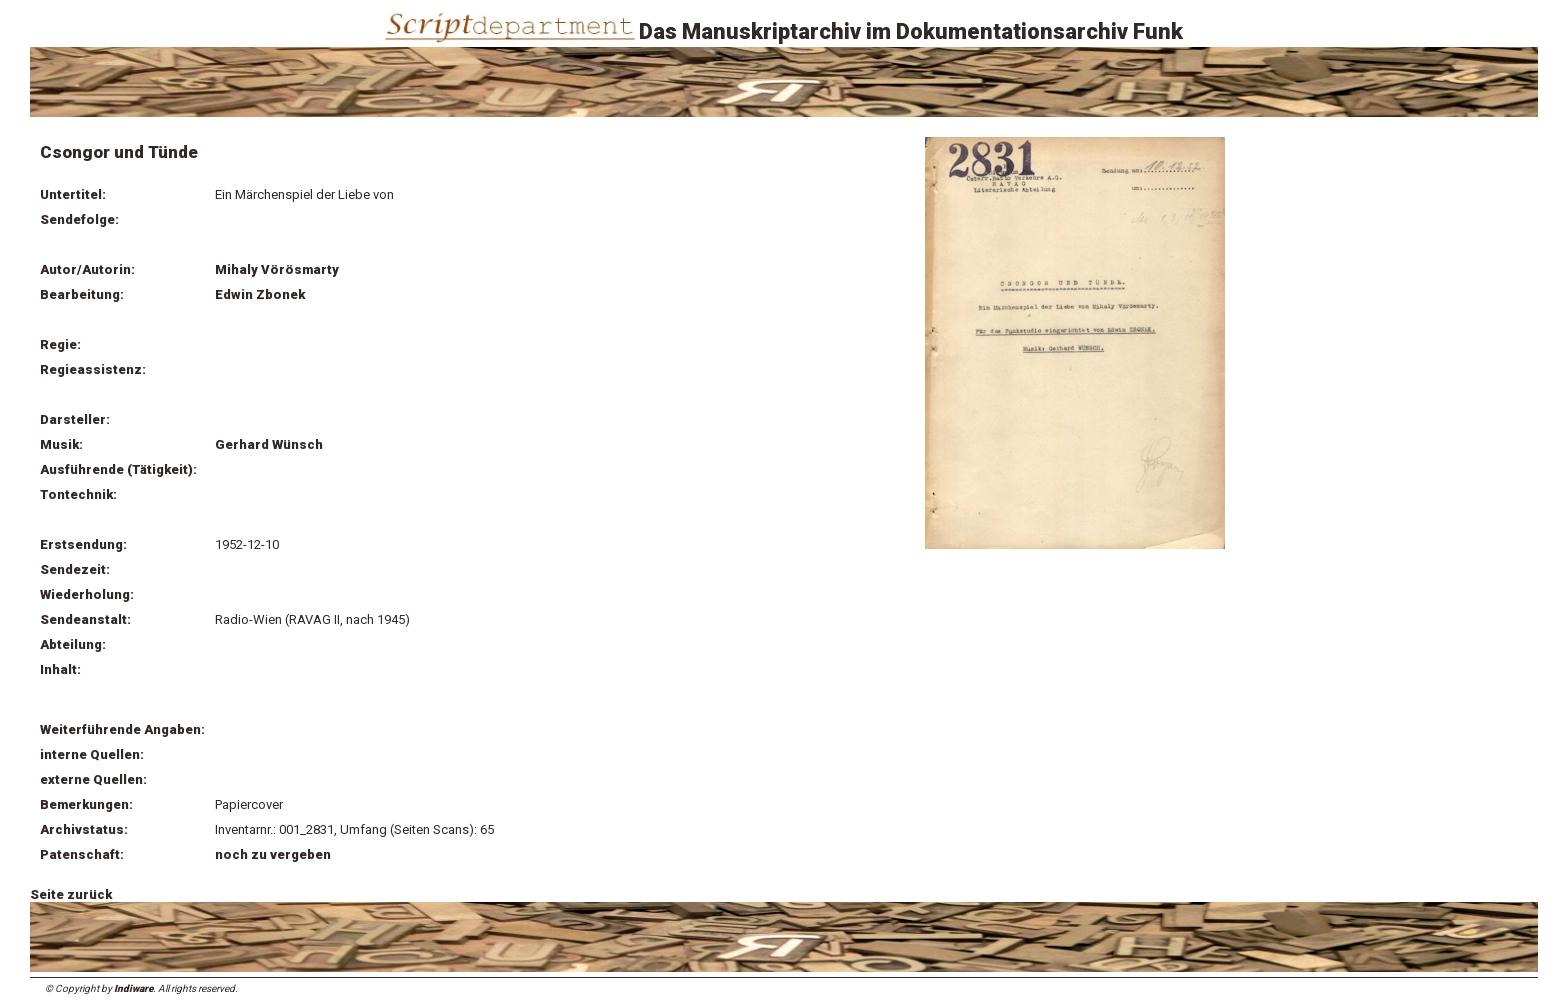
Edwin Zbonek (260, 294)
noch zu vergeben (273, 854)
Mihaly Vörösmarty (277, 269)
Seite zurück (71, 894)
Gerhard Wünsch (269, 444)
